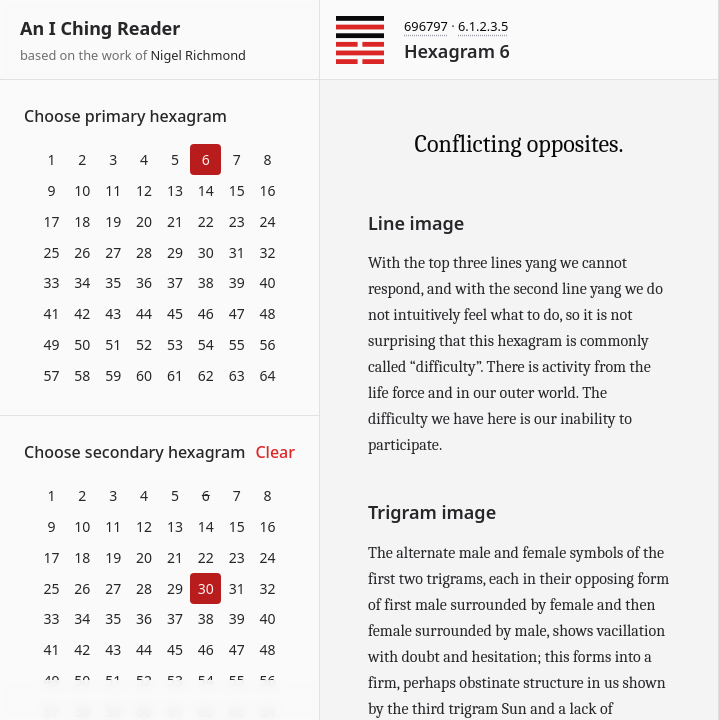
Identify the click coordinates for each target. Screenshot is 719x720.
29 (175, 252)
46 (206, 313)
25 (51, 252)
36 (144, 282)
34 (82, 282)
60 (144, 375)
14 (206, 190)
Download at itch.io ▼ (159, 701)
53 (175, 344)
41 (51, 313)
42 (82, 313)
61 (175, 375)
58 (82, 375)
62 (206, 375)
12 (144, 190)
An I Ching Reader (100, 28)
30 (206, 252)
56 (268, 344)
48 (268, 313)
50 (82, 344)
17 (51, 221)
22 (206, 221)
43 (113, 313)
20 (144, 221)
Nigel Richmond (198, 55)
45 (175, 313)
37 (175, 282)
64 (268, 375)
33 (51, 282)
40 (268, 282)
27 (113, 252)
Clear (275, 452)
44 (144, 313)
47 (237, 313)
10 (82, 190)
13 (175, 190)
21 (175, 221)
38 (206, 282)
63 (237, 375)
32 (268, 252)
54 (206, 344)
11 (113, 190)
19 (113, 221)
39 (237, 282)
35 (113, 282)
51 (113, 344)
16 (268, 190)
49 (51, 344)
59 (113, 375)
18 (82, 221)
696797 (426, 26)
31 (237, 252)
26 (82, 252)
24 (268, 221)
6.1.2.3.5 (483, 26)
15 (237, 190)
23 (237, 221)
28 (144, 252)
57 (51, 375)
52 (144, 344)
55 (237, 344)
